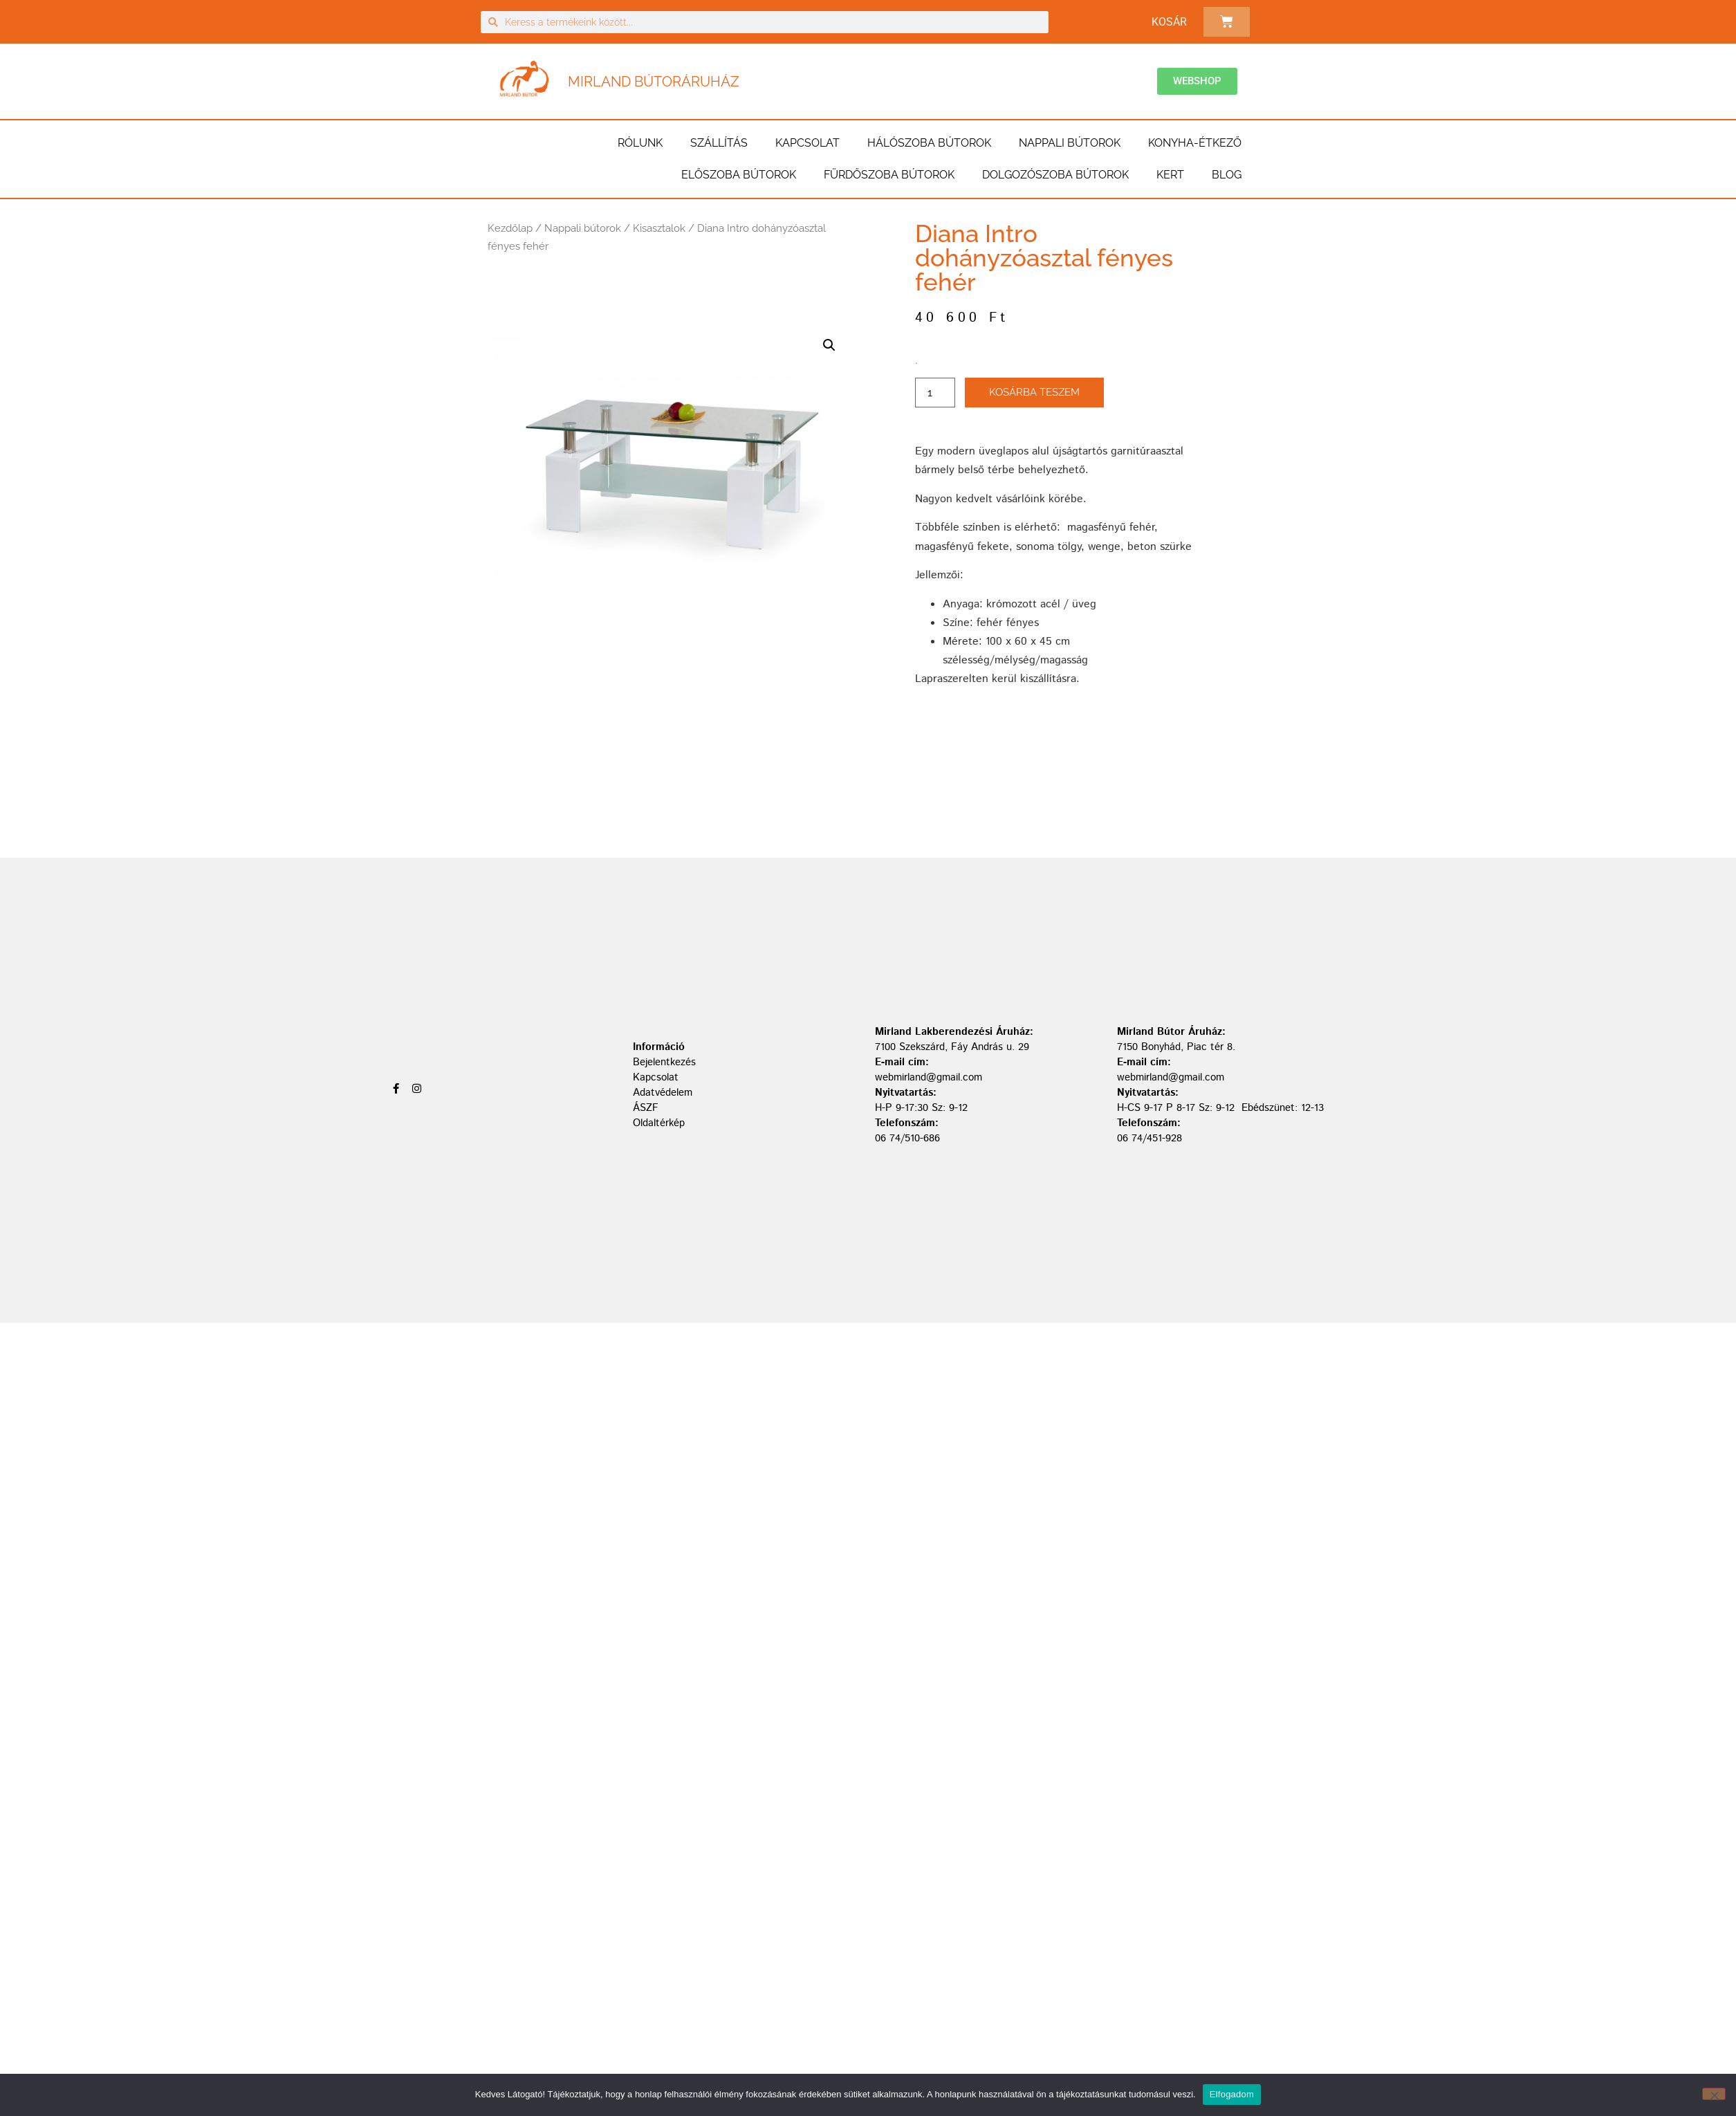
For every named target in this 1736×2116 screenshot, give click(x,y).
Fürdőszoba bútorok (889, 174)
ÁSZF (645, 1108)
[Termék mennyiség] (935, 392)
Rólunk (640, 142)
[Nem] (1714, 2094)
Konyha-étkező (1194, 142)
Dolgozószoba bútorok (1055, 174)
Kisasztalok (659, 228)
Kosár (1169, 21)
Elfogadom (1232, 2094)
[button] (829, 345)
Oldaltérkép (659, 1123)
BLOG (1226, 174)
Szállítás (719, 142)
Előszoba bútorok (738, 174)
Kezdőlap (510, 228)
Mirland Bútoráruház (653, 81)
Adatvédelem (662, 1092)
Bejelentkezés (664, 1062)
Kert (1170, 174)
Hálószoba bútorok (929, 142)
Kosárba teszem (1034, 392)
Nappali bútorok (1069, 142)
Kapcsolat (807, 142)
